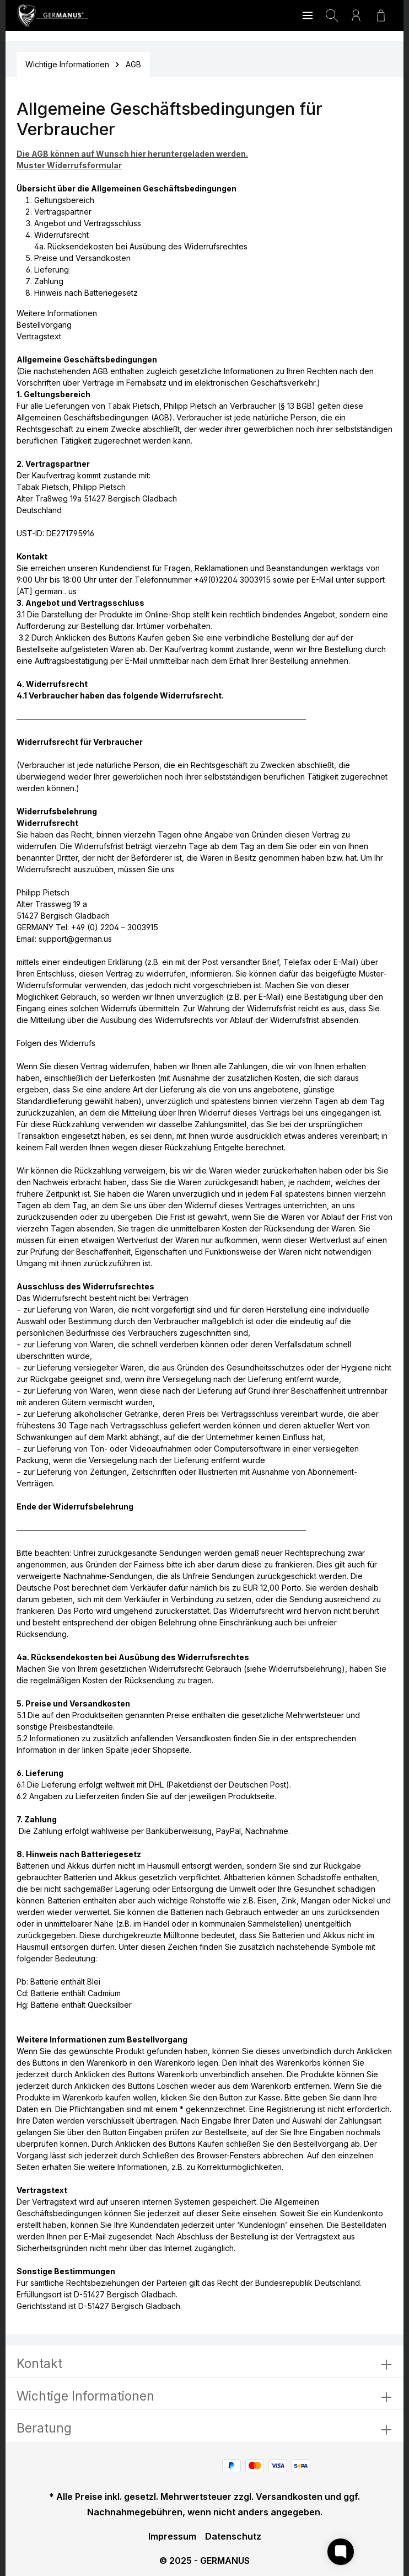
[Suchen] (332, 15)
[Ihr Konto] (356, 15)
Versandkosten (289, 2496)
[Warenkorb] (380, 15)
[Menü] (308, 15)
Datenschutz (233, 2536)
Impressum (172, 2536)
